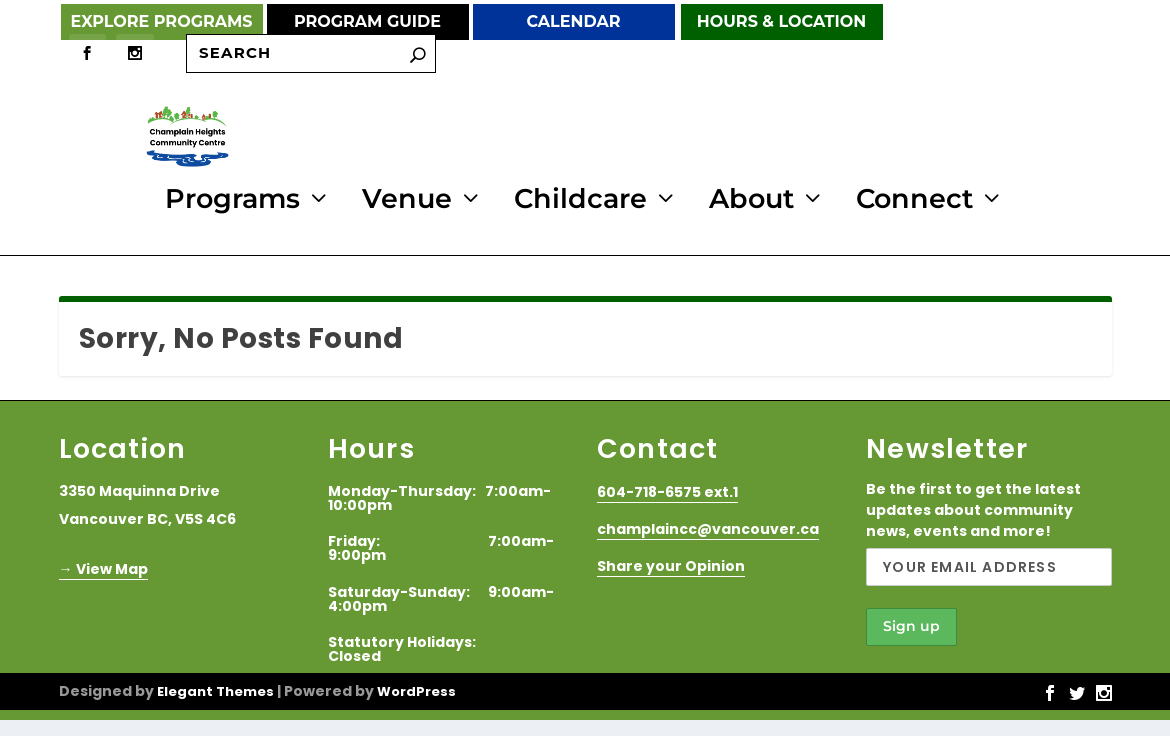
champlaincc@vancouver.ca (708, 526)
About (751, 200)
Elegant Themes (215, 688)
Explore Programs (162, 21)
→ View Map (103, 566)
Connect (914, 200)
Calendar (573, 21)
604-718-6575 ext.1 (667, 489)
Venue (407, 200)
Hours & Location (781, 21)
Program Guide (367, 21)
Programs (232, 200)
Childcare (580, 200)
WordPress (416, 688)
